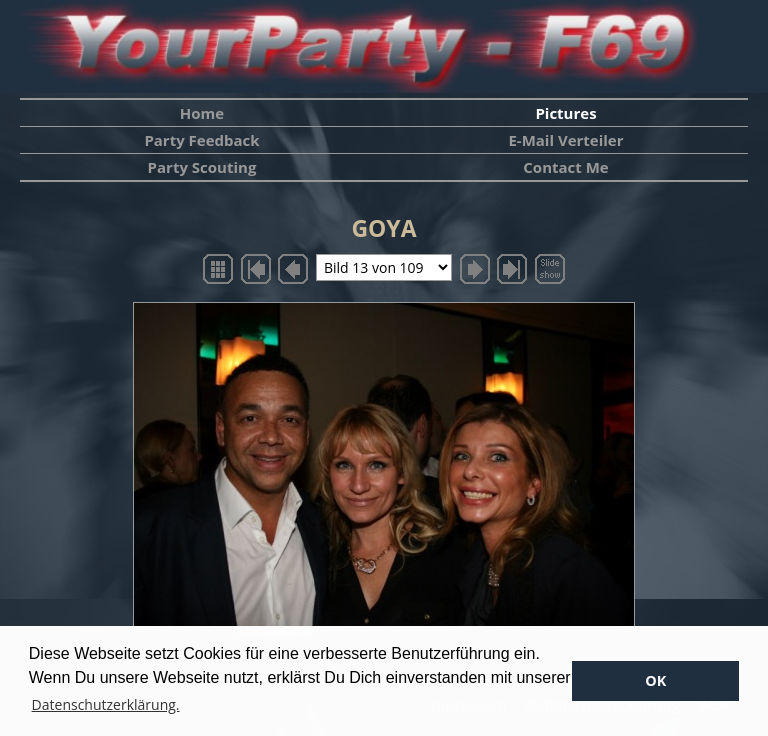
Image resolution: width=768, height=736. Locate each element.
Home (202, 113)
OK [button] (655, 680)
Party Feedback (201, 140)
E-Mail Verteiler (565, 140)
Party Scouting (202, 167)
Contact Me (565, 167)
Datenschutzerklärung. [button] (106, 704)
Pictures (565, 113)
